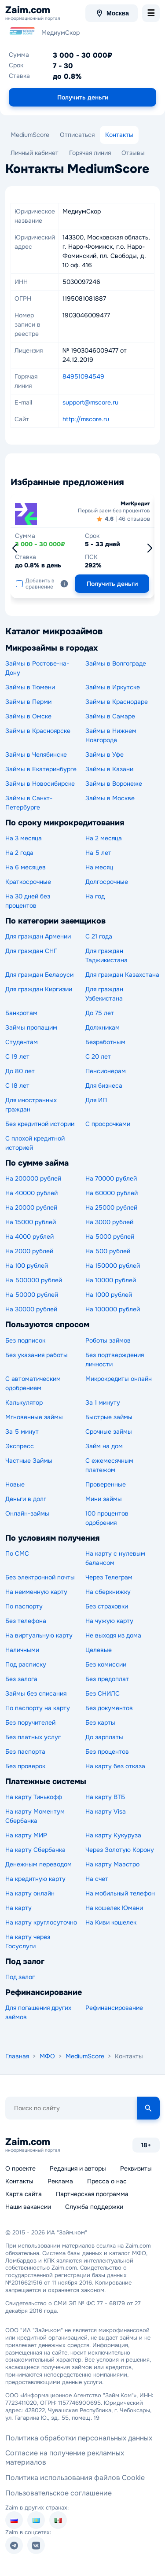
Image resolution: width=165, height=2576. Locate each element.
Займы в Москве (110, 798)
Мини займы (103, 1499)
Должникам (102, 1027)
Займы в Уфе (104, 754)
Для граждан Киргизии (38, 989)
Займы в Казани (109, 769)
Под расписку (25, 1664)
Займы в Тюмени (30, 687)
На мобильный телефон (120, 1893)
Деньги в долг (25, 1499)
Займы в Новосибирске (40, 784)
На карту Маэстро (112, 1864)
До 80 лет (20, 1071)
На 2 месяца (103, 838)
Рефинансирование (114, 2008)
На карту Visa (105, 1811)
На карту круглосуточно (41, 1922)
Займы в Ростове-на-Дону (37, 668)
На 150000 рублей (112, 1266)
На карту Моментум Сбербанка (35, 1816)
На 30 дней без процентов (27, 900)
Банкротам (21, 1013)
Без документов (109, 1708)
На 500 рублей (107, 1251)
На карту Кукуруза (113, 1835)
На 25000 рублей (111, 1207)
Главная (17, 2056)
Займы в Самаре (110, 716)
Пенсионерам (105, 1071)
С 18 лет (17, 1085)
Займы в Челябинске (36, 754)
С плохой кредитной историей (35, 1143)
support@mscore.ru (90, 402)
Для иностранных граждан (31, 1104)
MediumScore (30, 135)
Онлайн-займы (27, 1513)
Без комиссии (105, 1664)
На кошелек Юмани (114, 1908)
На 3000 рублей (109, 1222)
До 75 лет (99, 1013)
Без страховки (106, 1606)
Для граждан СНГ (31, 951)
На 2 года (19, 853)
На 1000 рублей (108, 1295)
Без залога (21, 1679)
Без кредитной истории (39, 1124)
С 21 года (98, 936)
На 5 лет (98, 853)
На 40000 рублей (31, 1193)
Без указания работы (36, 1355)
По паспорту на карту (37, 1708)
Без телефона (25, 1621)
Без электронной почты (40, 1577)
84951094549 (83, 376)
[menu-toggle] (151, 13)
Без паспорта (25, 1751)
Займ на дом (104, 1446)
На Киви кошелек (110, 1922)
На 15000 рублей (30, 1222)
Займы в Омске (28, 716)
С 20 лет (98, 1056)
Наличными (22, 1650)
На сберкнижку (108, 1592)
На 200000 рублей (33, 1178)
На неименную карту (36, 1592)
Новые (15, 1484)
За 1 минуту (102, 1402)
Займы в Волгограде (115, 663)
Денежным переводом (38, 1864)
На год (95, 896)
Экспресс (19, 1446)
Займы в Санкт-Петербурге (28, 802)
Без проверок (25, 1766)
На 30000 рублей (31, 1309)
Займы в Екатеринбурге (41, 769)
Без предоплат (107, 1679)
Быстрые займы (108, 1417)
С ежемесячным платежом (109, 1465)
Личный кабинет (35, 153)
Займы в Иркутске (112, 687)
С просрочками (107, 1124)
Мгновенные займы (34, 1417)
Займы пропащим (31, 1027)
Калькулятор (24, 1402)
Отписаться (77, 135)
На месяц (99, 867)
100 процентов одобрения (106, 1518)
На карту (18, 1908)
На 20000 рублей (31, 1207)
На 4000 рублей (29, 1236)
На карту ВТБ (105, 1797)
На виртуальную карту (39, 1635)
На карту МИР (26, 1835)
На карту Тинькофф (33, 1797)
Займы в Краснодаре (116, 702)
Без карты (100, 1722)
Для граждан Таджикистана (106, 955)
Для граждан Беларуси (39, 975)
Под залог (20, 1977)
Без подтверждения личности (114, 1359)
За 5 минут (22, 1431)
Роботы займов (108, 1340)
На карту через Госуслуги (27, 1941)
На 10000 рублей (110, 1280)
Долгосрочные (106, 882)
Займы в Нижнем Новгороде (110, 735)
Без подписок (25, 1340)
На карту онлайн (30, 1893)
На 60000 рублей (111, 1193)
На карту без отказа (115, 1766)
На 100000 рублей (112, 1309)
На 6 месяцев (25, 867)
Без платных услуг (33, 1737)
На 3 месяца (23, 838)
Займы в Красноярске (37, 731)
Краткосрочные (28, 882)
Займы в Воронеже (113, 784)
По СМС (17, 1553)
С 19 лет (17, 1056)
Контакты (119, 135)
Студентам (21, 1042)
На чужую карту (109, 1621)
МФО (47, 2056)
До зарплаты (104, 1737)
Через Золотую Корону (119, 1850)
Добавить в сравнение (35, 583)
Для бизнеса (103, 1085)
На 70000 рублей (111, 1178)
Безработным (105, 1042)
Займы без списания (35, 1693)
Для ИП (96, 1100)
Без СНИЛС (102, 1693)
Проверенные (105, 1484)
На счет (96, 1879)
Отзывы (133, 153)
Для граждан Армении (38, 936)
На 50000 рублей (31, 1295)
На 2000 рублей (29, 1251)
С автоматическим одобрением (33, 1383)
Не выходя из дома (113, 1635)
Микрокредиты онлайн (118, 1379)
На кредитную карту (35, 1879)
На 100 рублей (26, 1266)
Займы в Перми (28, 702)
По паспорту (24, 1606)
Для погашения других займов (38, 2012)
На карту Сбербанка (35, 1850)
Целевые (98, 1650)
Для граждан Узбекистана (104, 993)
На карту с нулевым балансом (115, 1558)
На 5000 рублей (109, 1236)
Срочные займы (108, 1431)
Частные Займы (28, 1461)
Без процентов (107, 1751)
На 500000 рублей (33, 1280)
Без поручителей (30, 1722)
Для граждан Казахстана (122, 975)
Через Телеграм (108, 1577)
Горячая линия (90, 153)
